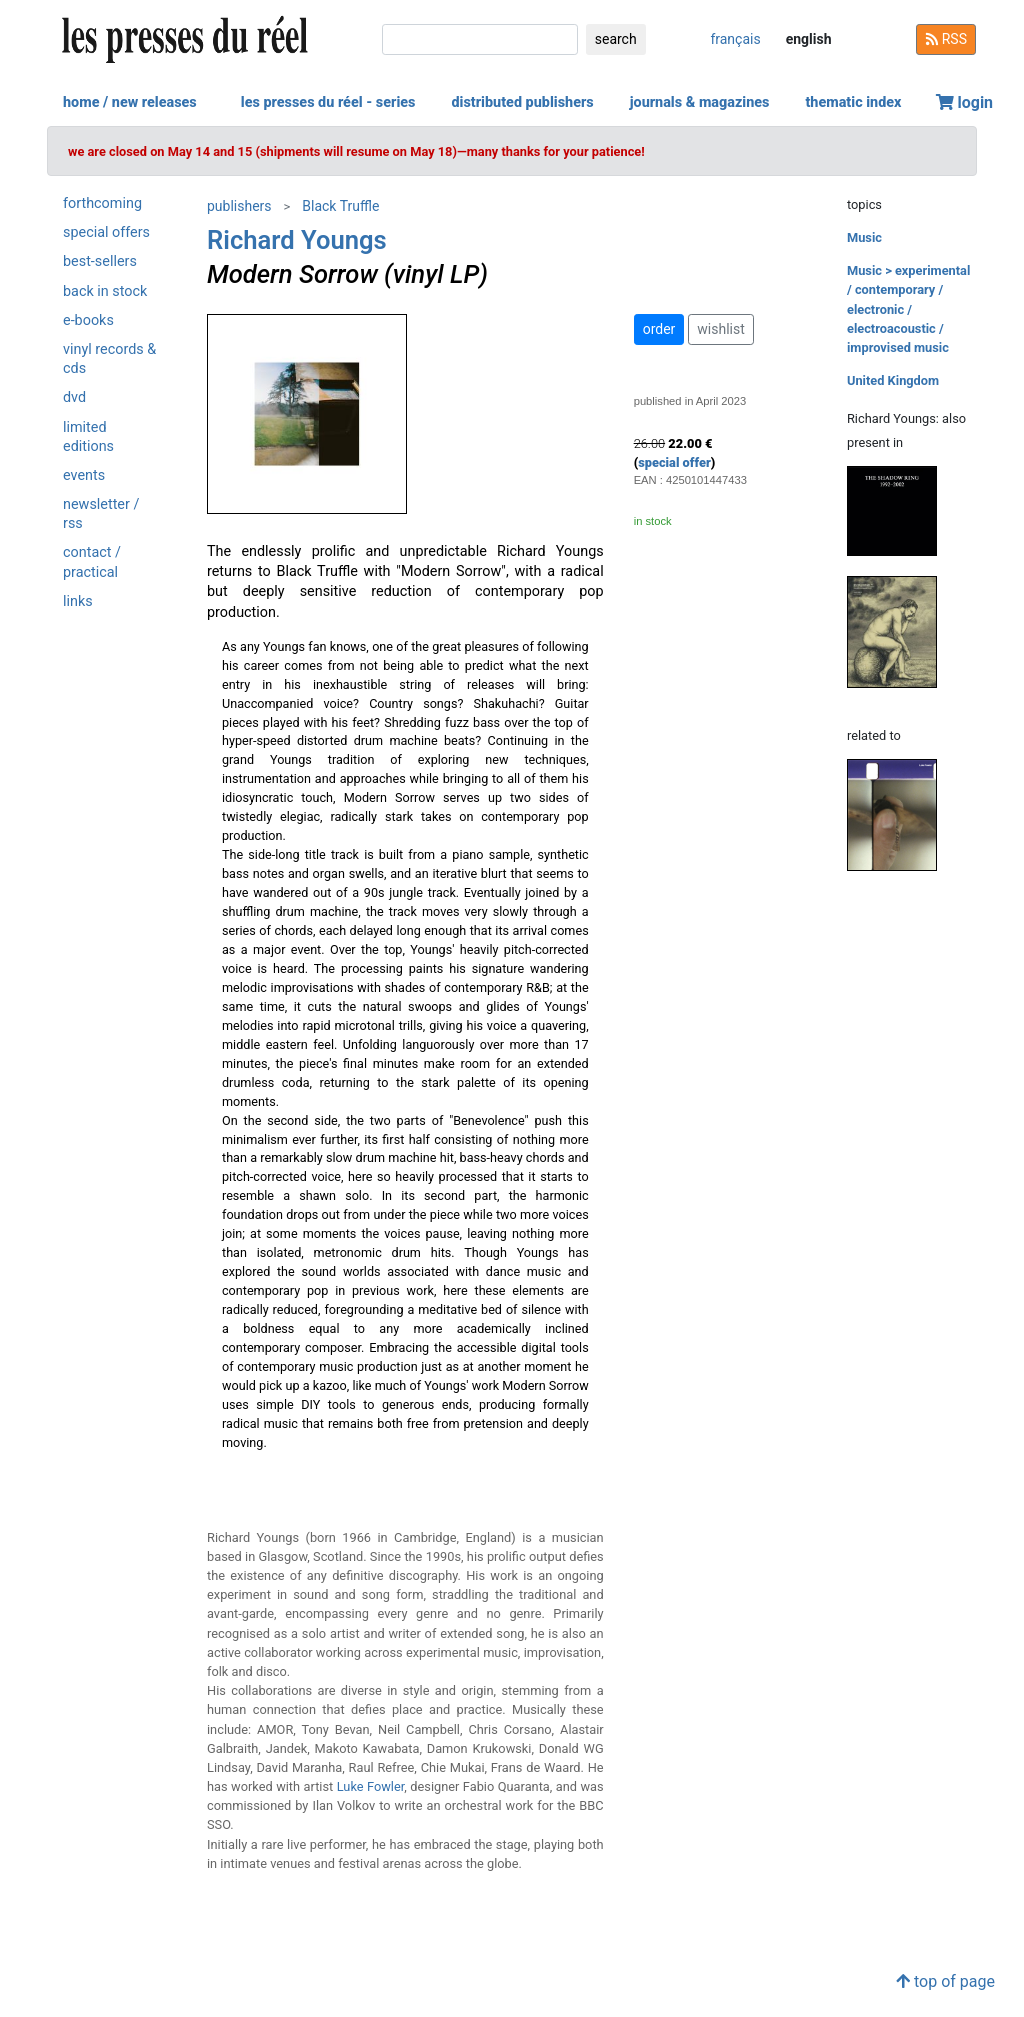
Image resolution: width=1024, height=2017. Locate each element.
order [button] (659, 329)
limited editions (88, 437)
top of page (945, 1981)
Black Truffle (340, 206)
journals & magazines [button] (700, 102)
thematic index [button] (853, 102)
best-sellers (100, 261)
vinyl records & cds (109, 359)
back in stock (105, 291)
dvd (74, 397)
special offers (106, 232)
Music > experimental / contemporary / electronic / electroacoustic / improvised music (908, 309)
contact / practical (92, 562)
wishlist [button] (720, 329)
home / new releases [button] (130, 102)
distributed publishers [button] (522, 102)
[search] (480, 39)
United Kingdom (893, 380)
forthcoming (102, 203)
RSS (946, 39)
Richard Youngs (297, 240)
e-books (88, 320)
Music (864, 237)
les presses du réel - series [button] (328, 102)
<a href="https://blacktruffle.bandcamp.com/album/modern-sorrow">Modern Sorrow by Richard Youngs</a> (405, 1489)
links (78, 601)
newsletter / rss (101, 514)
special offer (674, 462)
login (965, 102)
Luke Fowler (371, 1786)
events (84, 475)
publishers (239, 206)
